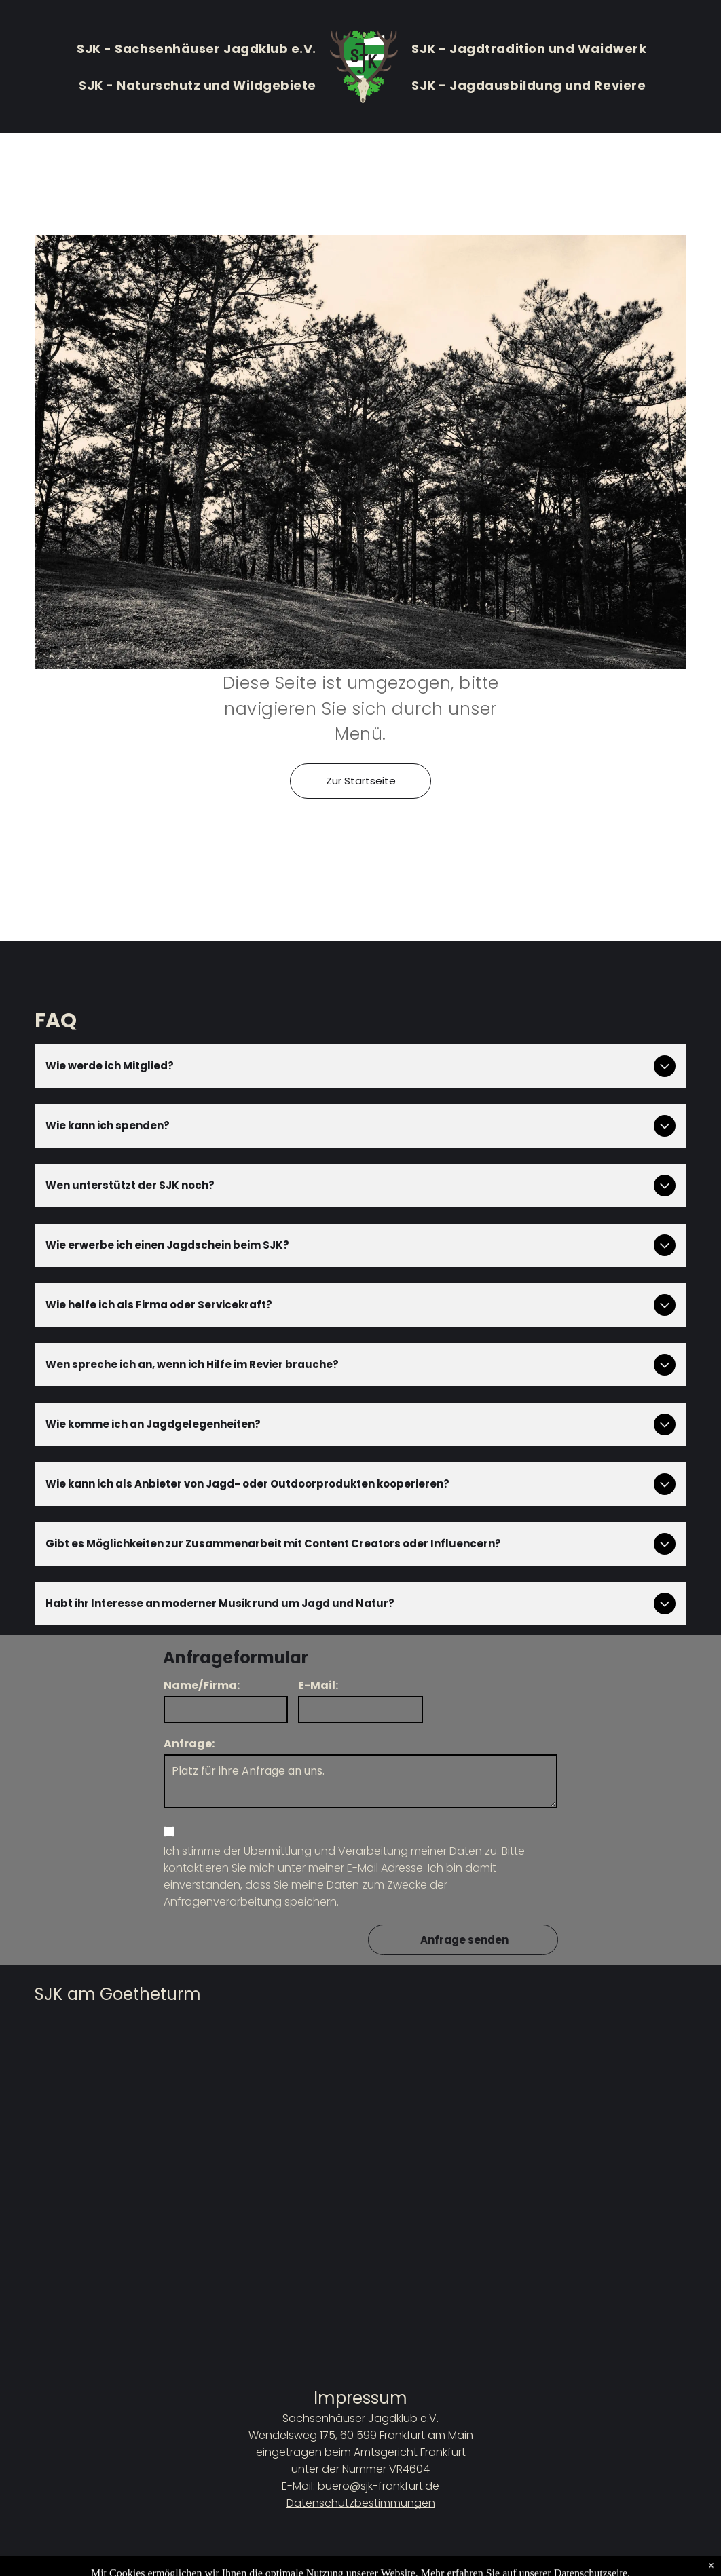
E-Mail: (318, 1685)
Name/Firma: (202, 1685)
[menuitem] (197, 48)
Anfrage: (189, 1743)
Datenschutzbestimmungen (360, 2503)
